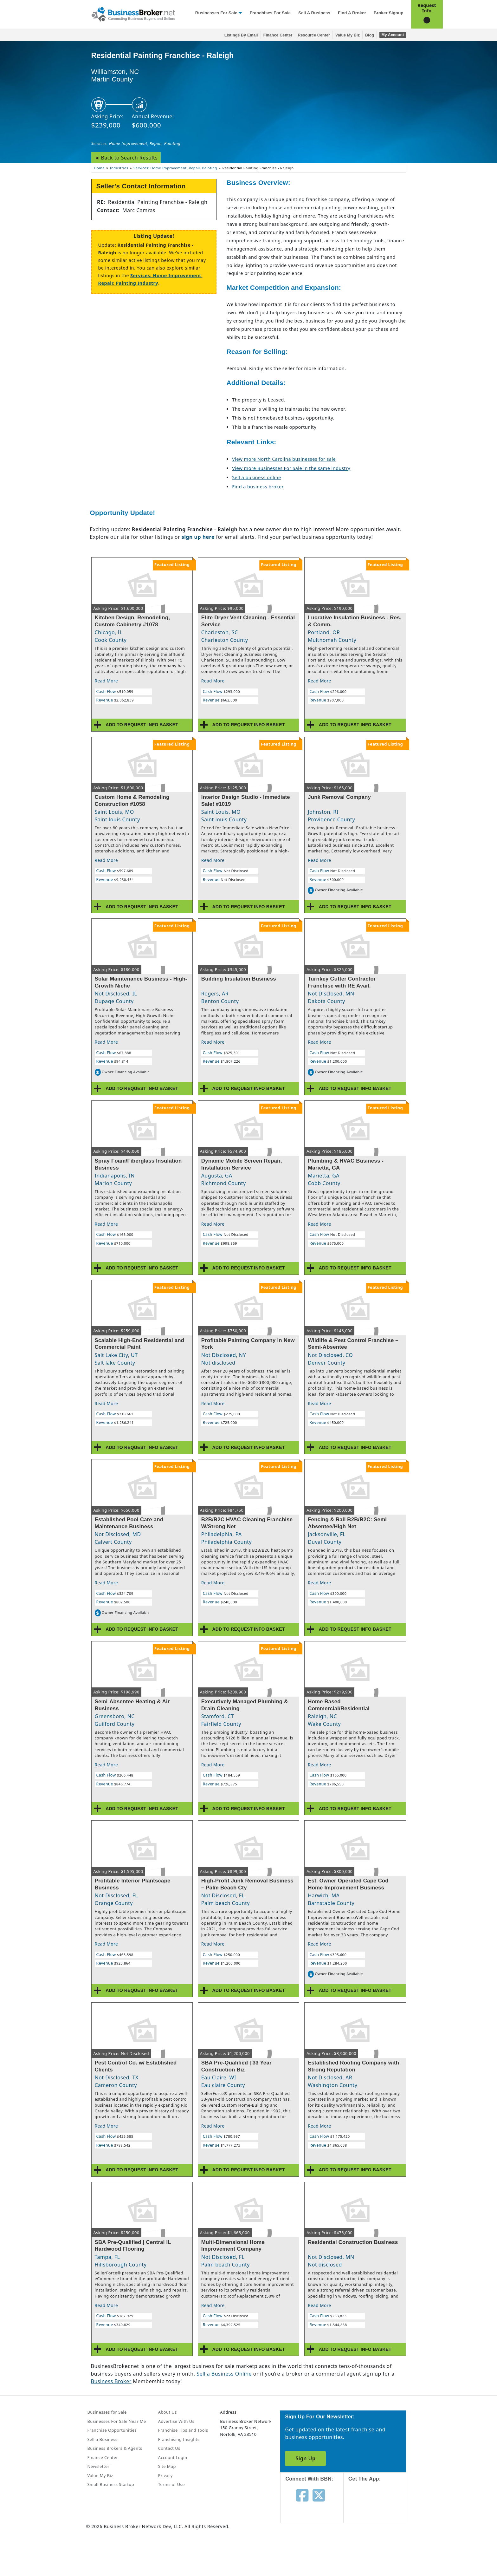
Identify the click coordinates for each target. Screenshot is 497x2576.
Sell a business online (256, 477)
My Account (392, 35)
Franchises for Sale (270, 12)
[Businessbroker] (133, 13)
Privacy (165, 2475)
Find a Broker (352, 12)
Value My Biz (347, 35)
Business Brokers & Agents (114, 2448)
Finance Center (278, 35)
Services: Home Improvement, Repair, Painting (136, 143)
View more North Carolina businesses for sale (284, 459)
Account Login (172, 2457)
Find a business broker (258, 487)
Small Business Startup (110, 2484)
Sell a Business (314, 12)
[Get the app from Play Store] (379, 2551)
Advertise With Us (176, 2421)
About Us (167, 2412)
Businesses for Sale (216, 12)
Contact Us (169, 2448)
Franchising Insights (178, 2439)
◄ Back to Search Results (126, 157)
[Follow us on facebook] (302, 2495)
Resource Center (314, 35)
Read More (106, 681)
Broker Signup (388, 12)
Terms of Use (171, 2484)
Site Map (167, 2466)
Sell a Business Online (224, 2373)
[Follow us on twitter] (319, 2495)
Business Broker (111, 2381)
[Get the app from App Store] (379, 2508)
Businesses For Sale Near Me (116, 2421)
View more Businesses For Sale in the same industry (291, 468)
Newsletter (98, 2466)
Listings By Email (241, 35)
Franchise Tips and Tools (183, 2430)
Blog (369, 35)
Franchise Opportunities (112, 2430)
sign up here (198, 536)
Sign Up (305, 2458)
